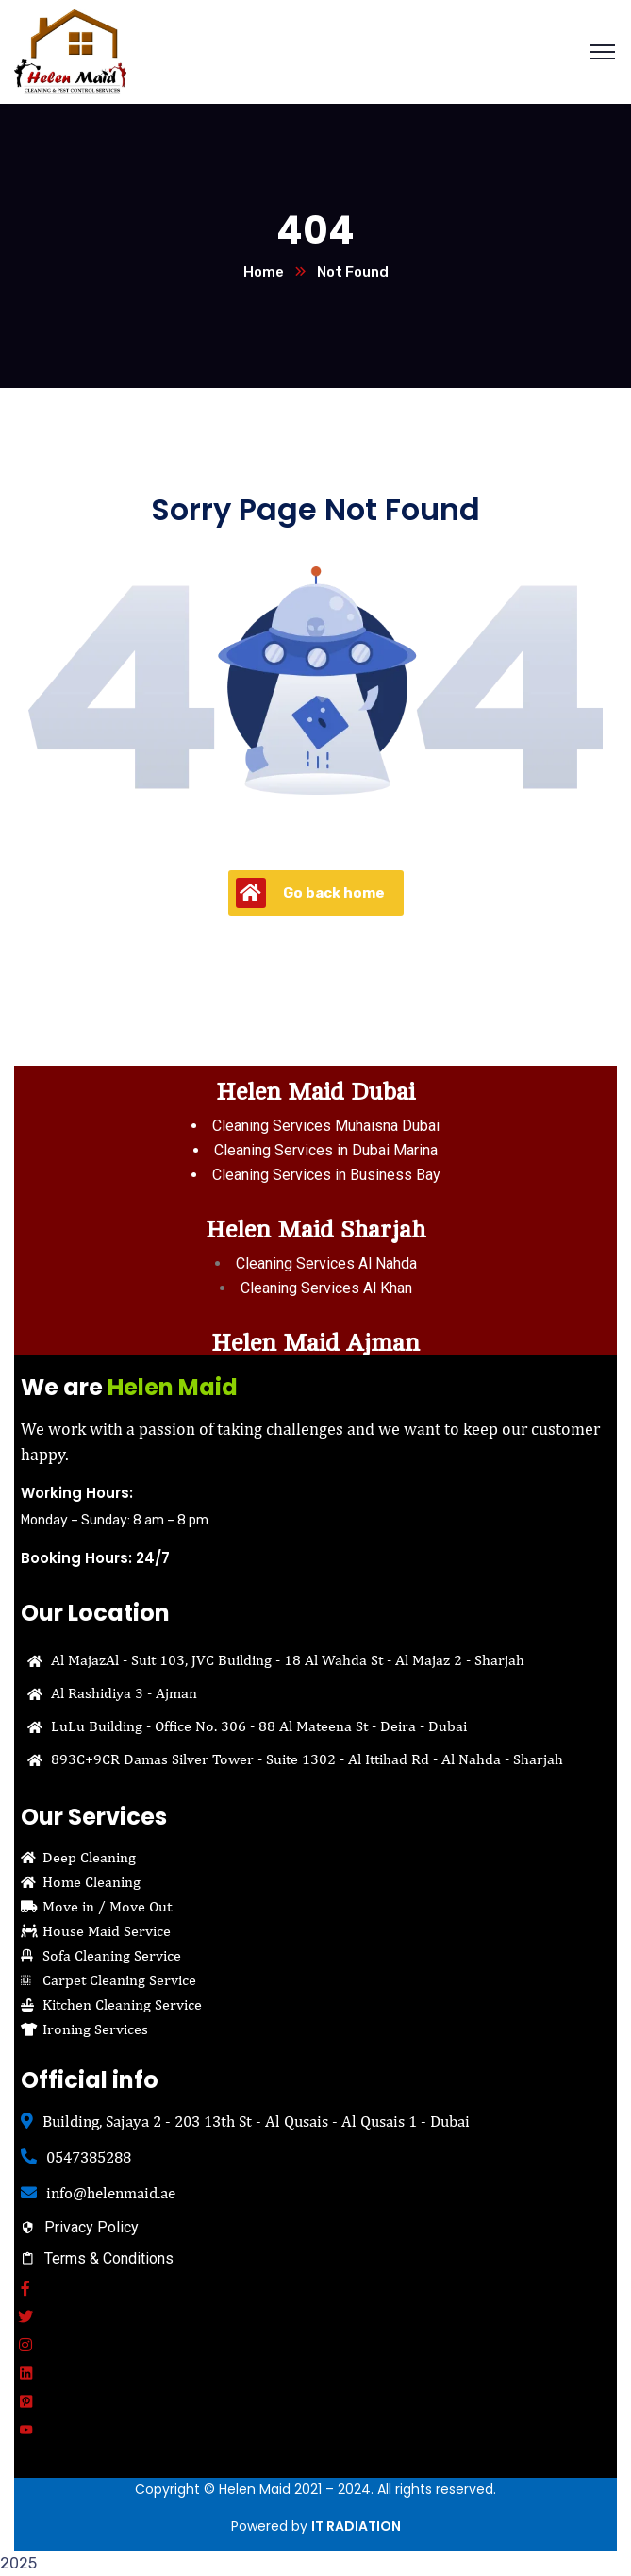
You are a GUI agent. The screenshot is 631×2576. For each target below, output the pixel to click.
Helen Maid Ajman (315, 1342)
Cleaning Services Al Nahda (326, 1263)
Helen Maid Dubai (315, 1091)
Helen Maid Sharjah (315, 1229)
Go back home (310, 893)
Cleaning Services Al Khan (326, 1288)
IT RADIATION (356, 2526)
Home (263, 271)
